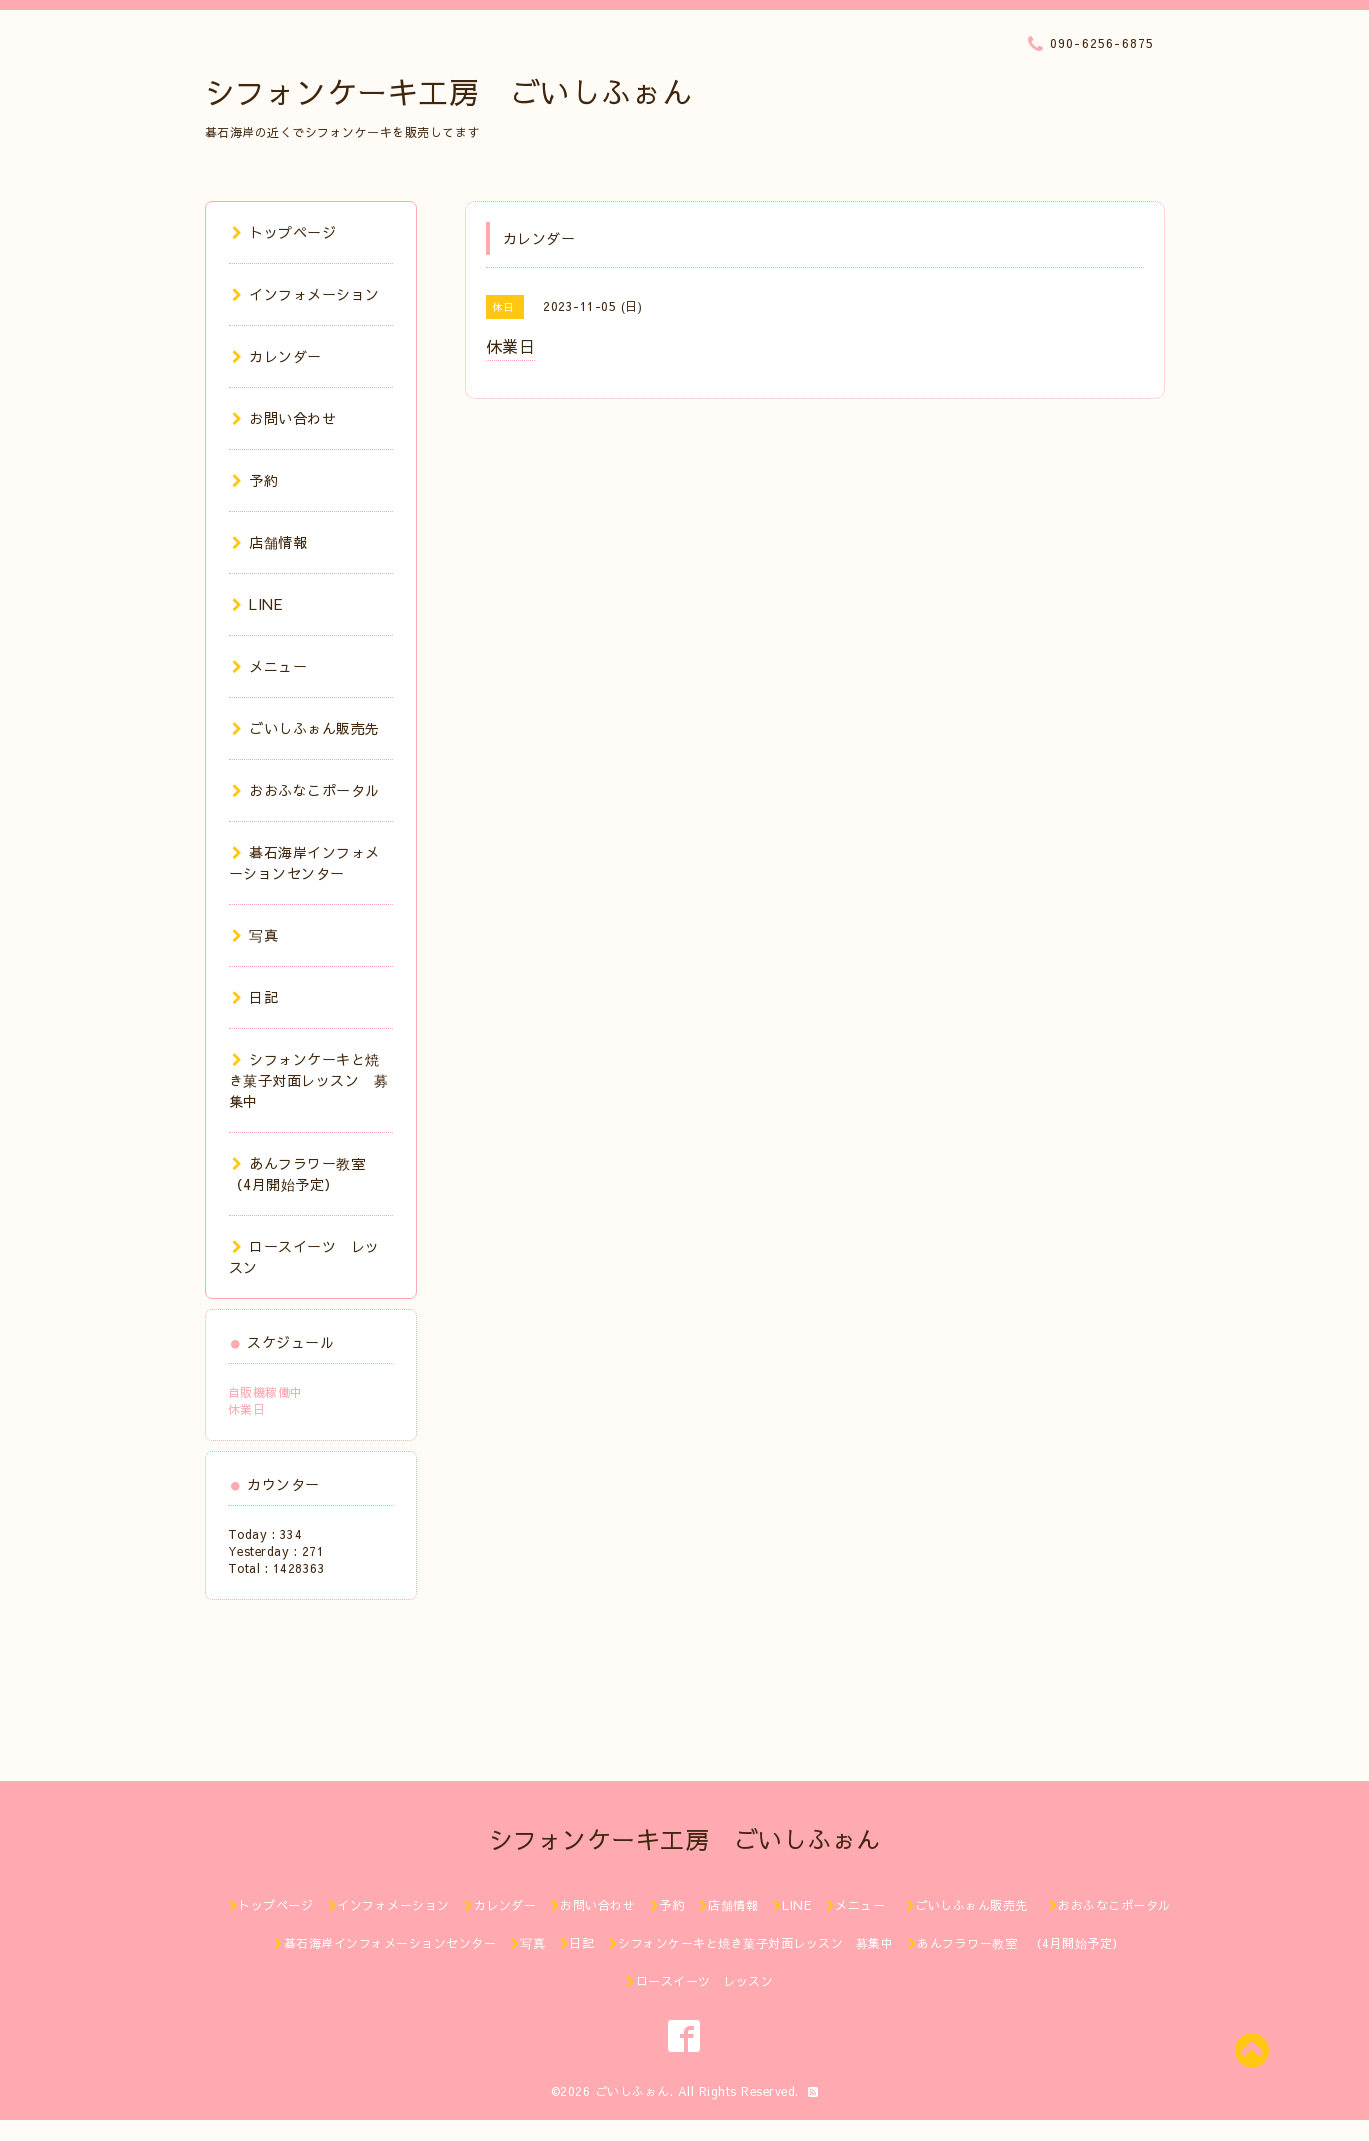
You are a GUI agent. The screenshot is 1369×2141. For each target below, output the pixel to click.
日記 (255, 997)
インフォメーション (306, 294)
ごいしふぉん (632, 2091)
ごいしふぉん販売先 (313, 728)
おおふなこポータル (306, 790)
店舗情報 (270, 542)
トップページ (284, 232)
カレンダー (277, 356)
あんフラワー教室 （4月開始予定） (304, 1173)
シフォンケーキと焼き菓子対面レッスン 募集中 (309, 1080)
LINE (257, 604)
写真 (255, 935)
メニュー (270, 666)
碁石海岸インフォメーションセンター (304, 862)
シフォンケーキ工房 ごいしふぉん (449, 91)
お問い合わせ (284, 418)
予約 (255, 480)
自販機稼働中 (265, 1392)
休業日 (247, 1409)
